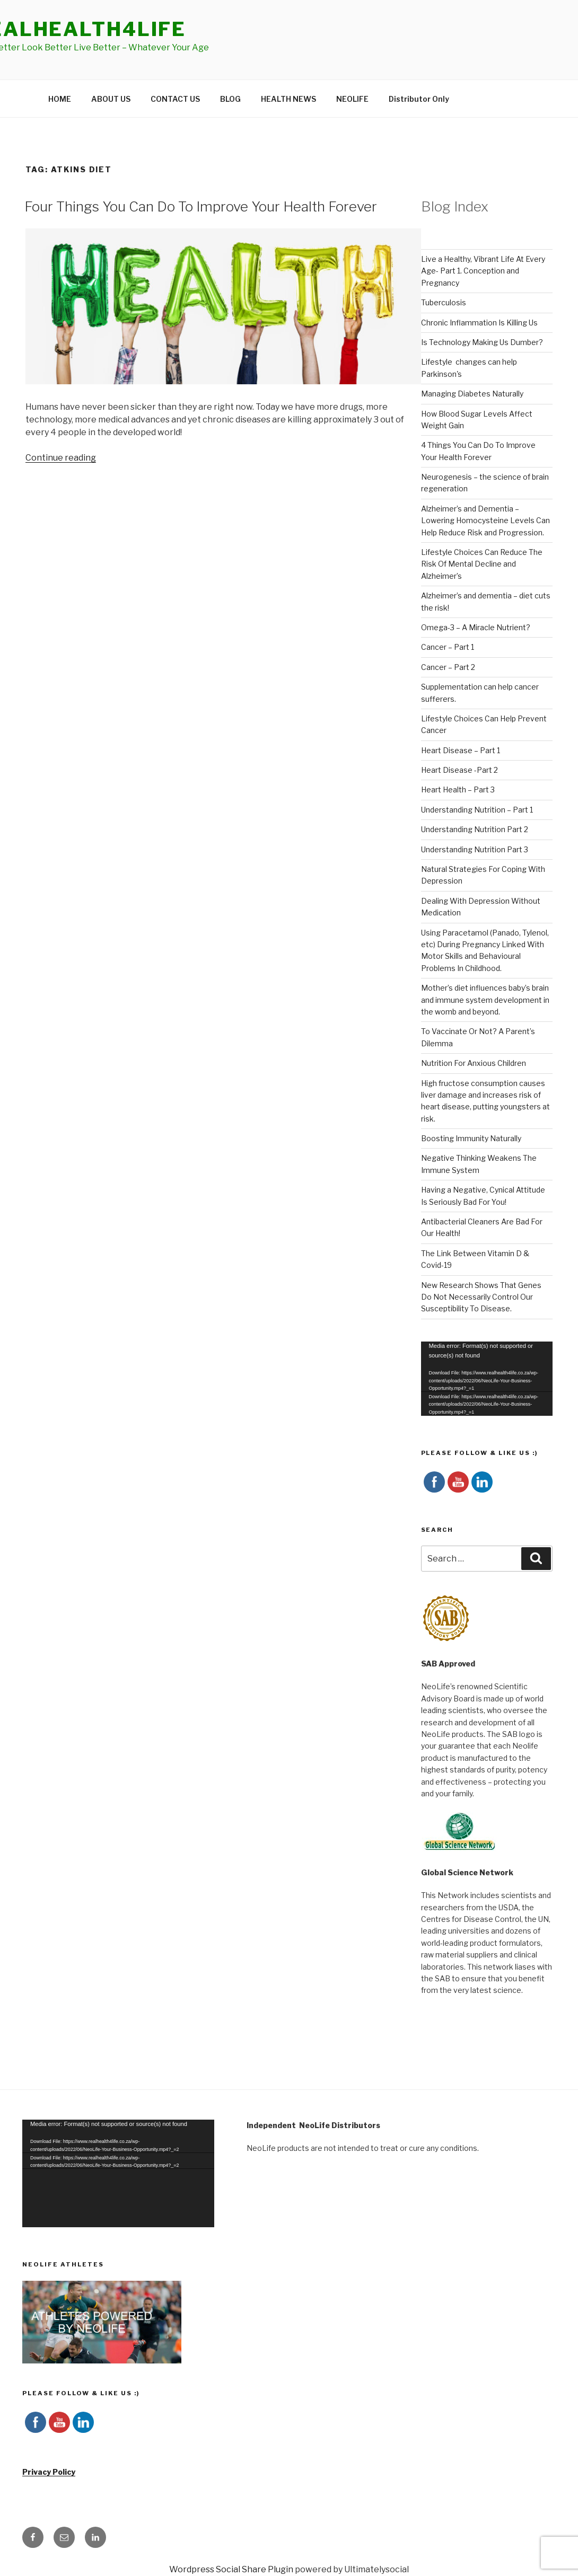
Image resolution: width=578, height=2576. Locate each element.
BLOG (230, 98)
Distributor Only (419, 98)
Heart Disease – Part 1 (460, 750)
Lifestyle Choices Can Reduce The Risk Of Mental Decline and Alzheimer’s (481, 564)
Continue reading (60, 458)
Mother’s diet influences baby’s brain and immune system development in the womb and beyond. (485, 999)
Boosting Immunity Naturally (471, 1138)
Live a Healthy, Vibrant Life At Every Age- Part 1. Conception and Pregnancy (483, 270)
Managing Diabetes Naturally (472, 393)
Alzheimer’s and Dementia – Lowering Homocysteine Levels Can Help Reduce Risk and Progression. (485, 520)
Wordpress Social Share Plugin (232, 2569)
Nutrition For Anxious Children (473, 1063)
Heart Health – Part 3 (458, 789)
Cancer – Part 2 (448, 667)
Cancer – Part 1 (447, 646)
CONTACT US (175, 98)
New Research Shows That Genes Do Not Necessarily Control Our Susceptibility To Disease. (481, 1297)
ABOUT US (110, 98)
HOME (59, 98)
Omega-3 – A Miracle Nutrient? (475, 627)
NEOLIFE (352, 98)
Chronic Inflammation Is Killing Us (479, 322)
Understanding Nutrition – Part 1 (477, 809)
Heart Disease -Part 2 (459, 769)
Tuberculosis (443, 302)
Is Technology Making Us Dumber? (482, 342)
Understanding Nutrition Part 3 (474, 849)
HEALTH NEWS (288, 98)
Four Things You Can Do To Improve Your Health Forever (200, 206)
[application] (487, 1379)
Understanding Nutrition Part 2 (474, 829)
